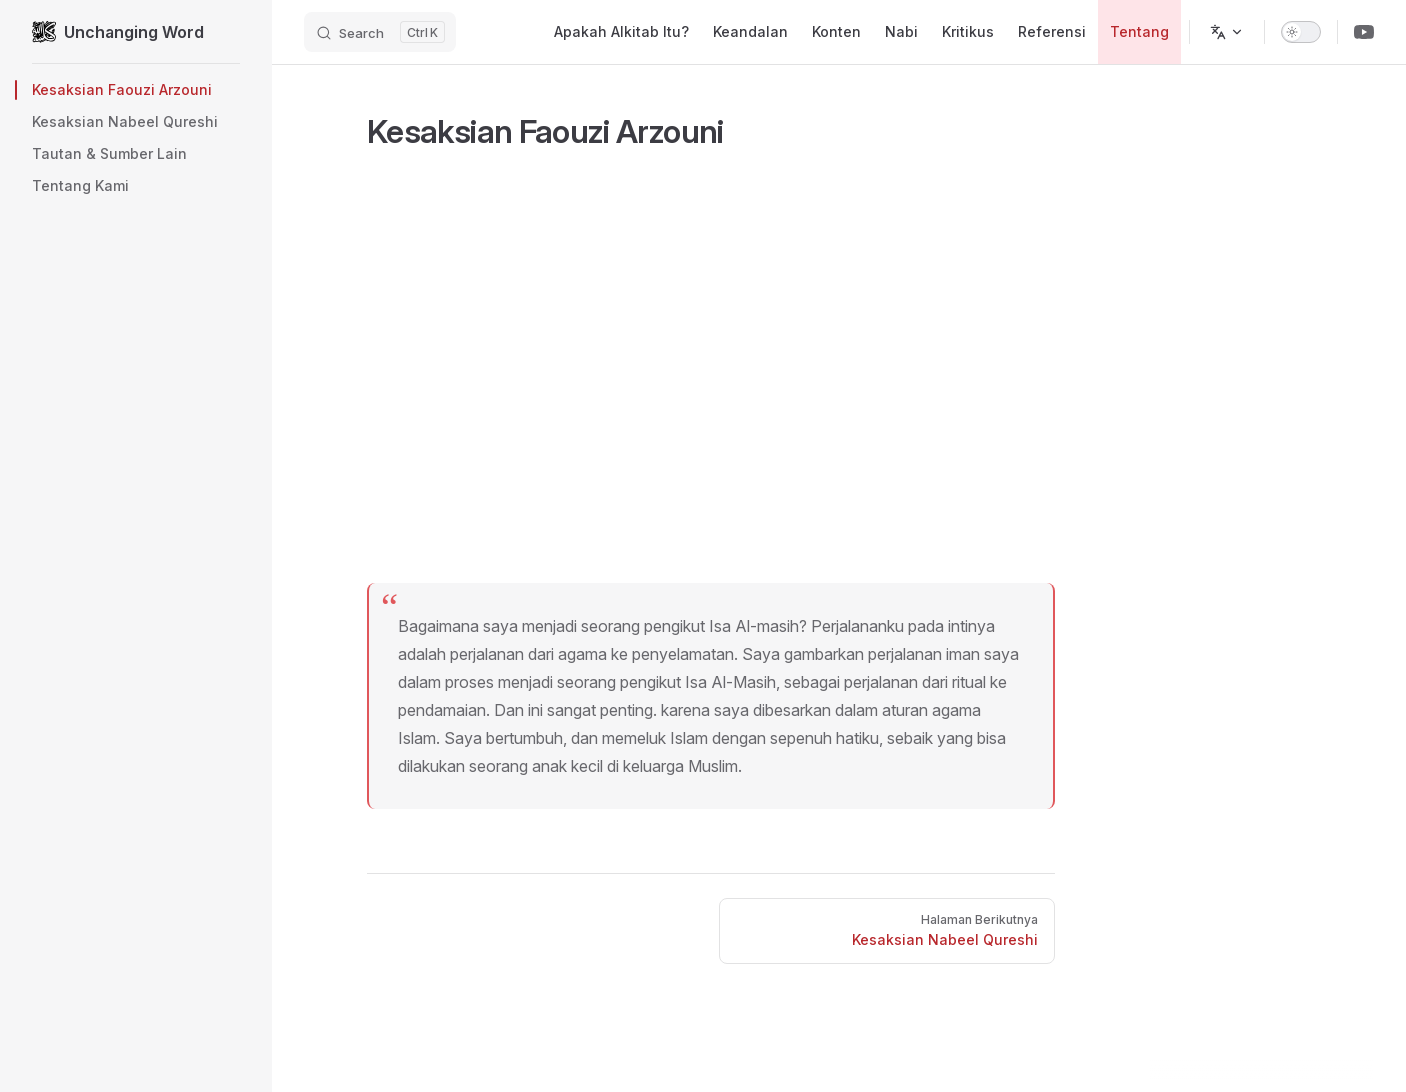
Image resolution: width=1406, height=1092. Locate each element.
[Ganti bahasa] (1227, 32)
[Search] (380, 32)
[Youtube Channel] (1364, 32)
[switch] (1301, 32)
